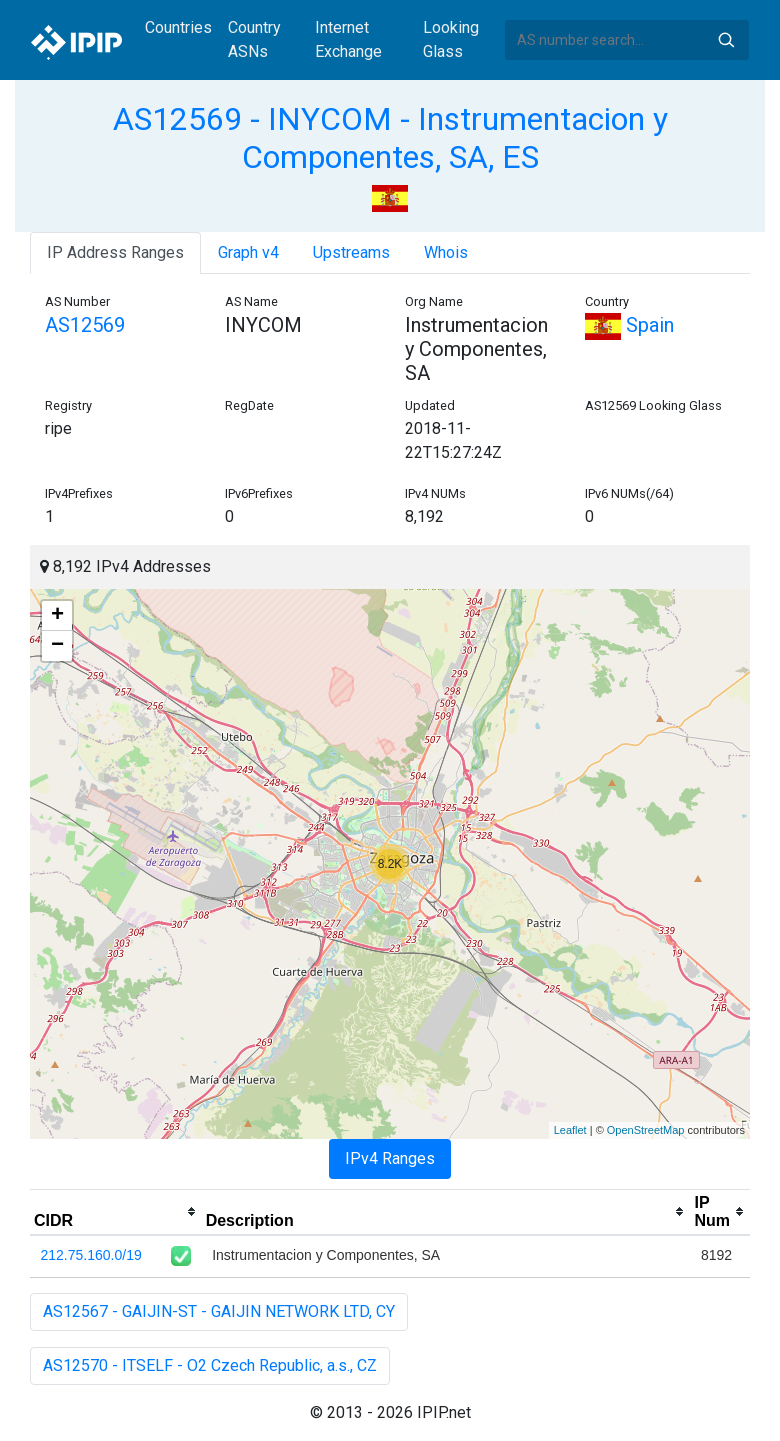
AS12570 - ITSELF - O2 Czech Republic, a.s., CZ (210, 1365)
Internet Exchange (348, 39)
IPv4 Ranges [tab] (390, 1158)
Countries (178, 27)
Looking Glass (451, 39)
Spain (629, 325)
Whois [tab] (446, 252)
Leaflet (570, 1130)
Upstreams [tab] (351, 252)
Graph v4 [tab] (248, 252)
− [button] (57, 646)
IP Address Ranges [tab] (115, 252)
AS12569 (85, 325)
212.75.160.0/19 (91, 1255)
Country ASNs (254, 39)
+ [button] (57, 616)
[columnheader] (116, 1212)
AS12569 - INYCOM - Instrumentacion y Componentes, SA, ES (390, 138)
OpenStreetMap (646, 1130)
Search (726, 40)
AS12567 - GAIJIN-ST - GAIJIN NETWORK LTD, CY (219, 1311)
